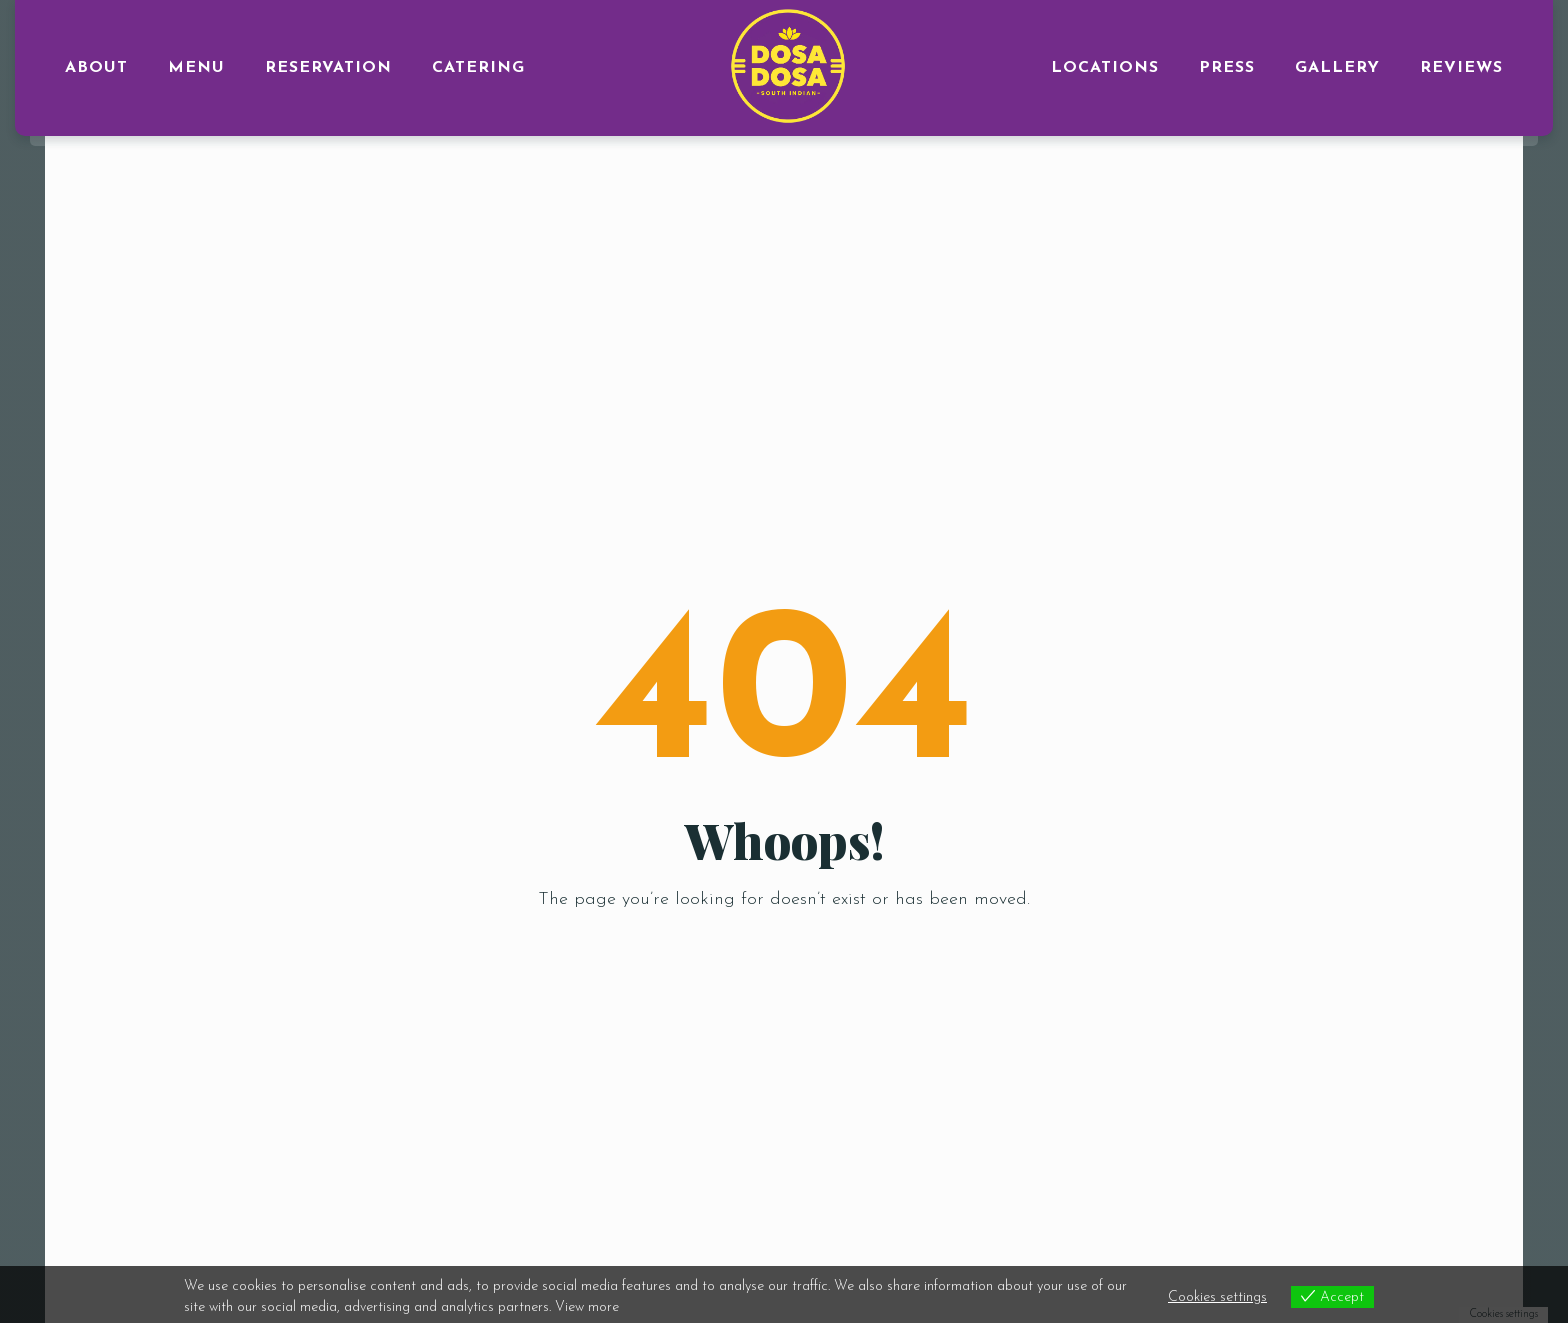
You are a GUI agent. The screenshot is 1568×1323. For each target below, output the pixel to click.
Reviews (1461, 68)
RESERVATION (328, 68)
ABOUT (96, 68)
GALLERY (1337, 68)
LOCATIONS (1105, 68)
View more (587, 1307)
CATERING (478, 68)
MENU (196, 68)
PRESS (1227, 68)
